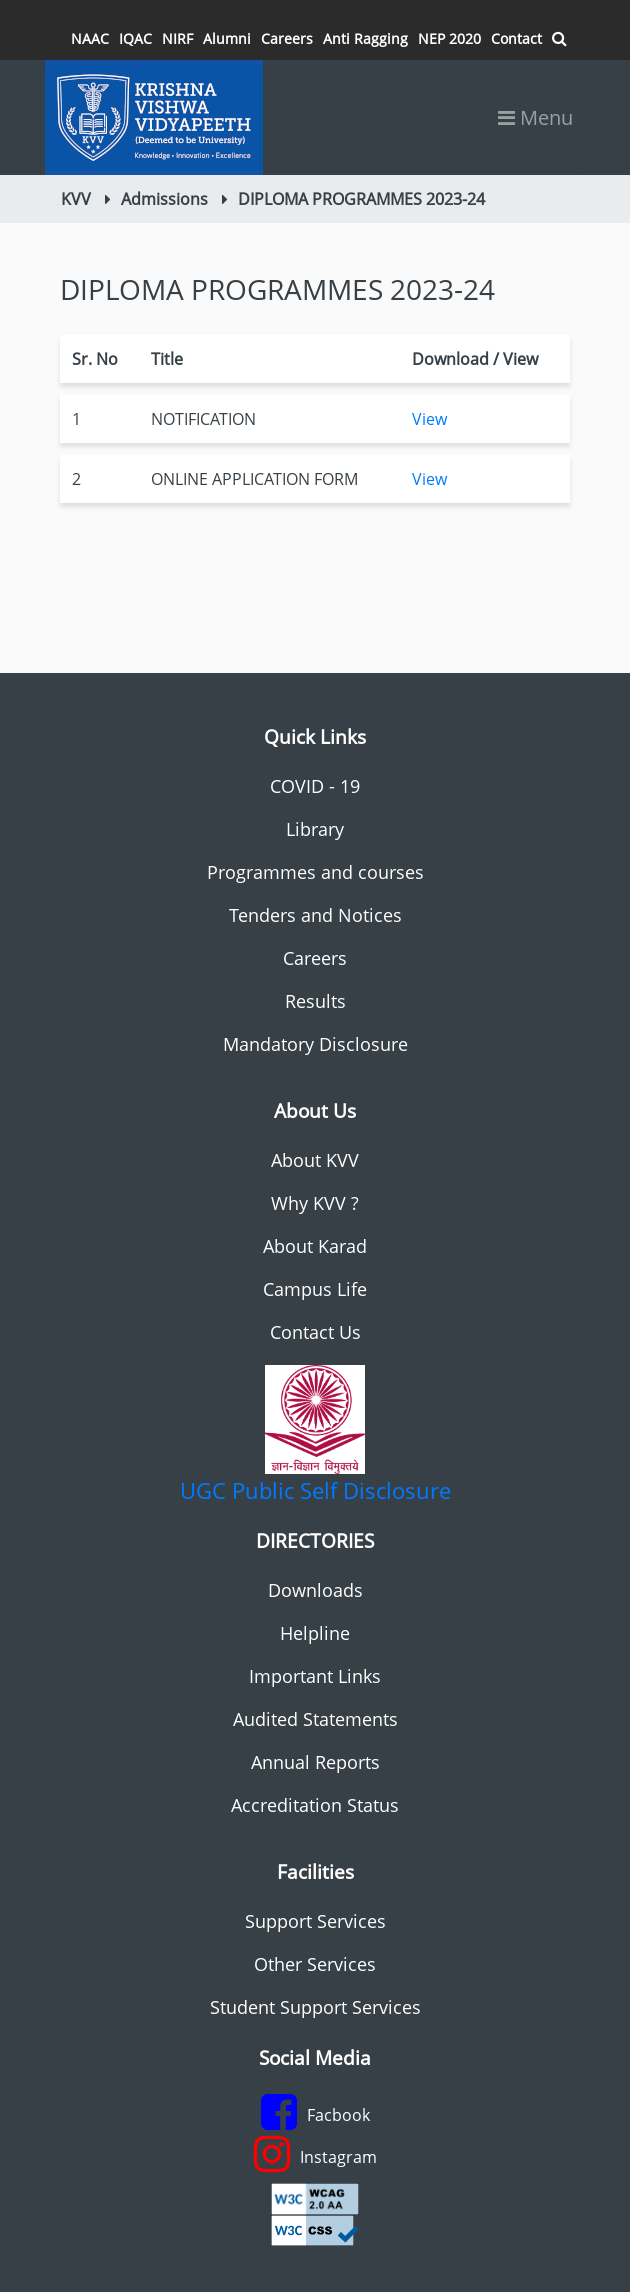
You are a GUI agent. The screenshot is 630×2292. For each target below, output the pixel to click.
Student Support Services (315, 2007)
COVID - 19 (315, 786)
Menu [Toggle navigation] (535, 117)
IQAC (135, 38)
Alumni (227, 38)
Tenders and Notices (315, 915)
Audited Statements (315, 1719)
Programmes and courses (315, 872)
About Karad (315, 1246)
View (429, 419)
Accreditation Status (315, 1805)
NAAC (90, 38)
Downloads (315, 1590)
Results (315, 1001)
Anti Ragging (365, 38)
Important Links (315, 1676)
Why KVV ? (315, 1203)
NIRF (177, 38)
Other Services (315, 1964)
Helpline (315, 1633)
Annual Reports (315, 1762)
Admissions (164, 199)
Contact (516, 38)
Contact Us (315, 1332)
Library (315, 829)
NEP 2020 (449, 38)
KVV (76, 199)
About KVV (315, 1160)
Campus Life (315, 1289)
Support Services (315, 1921)
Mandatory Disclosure (315, 1044)
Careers (287, 38)
